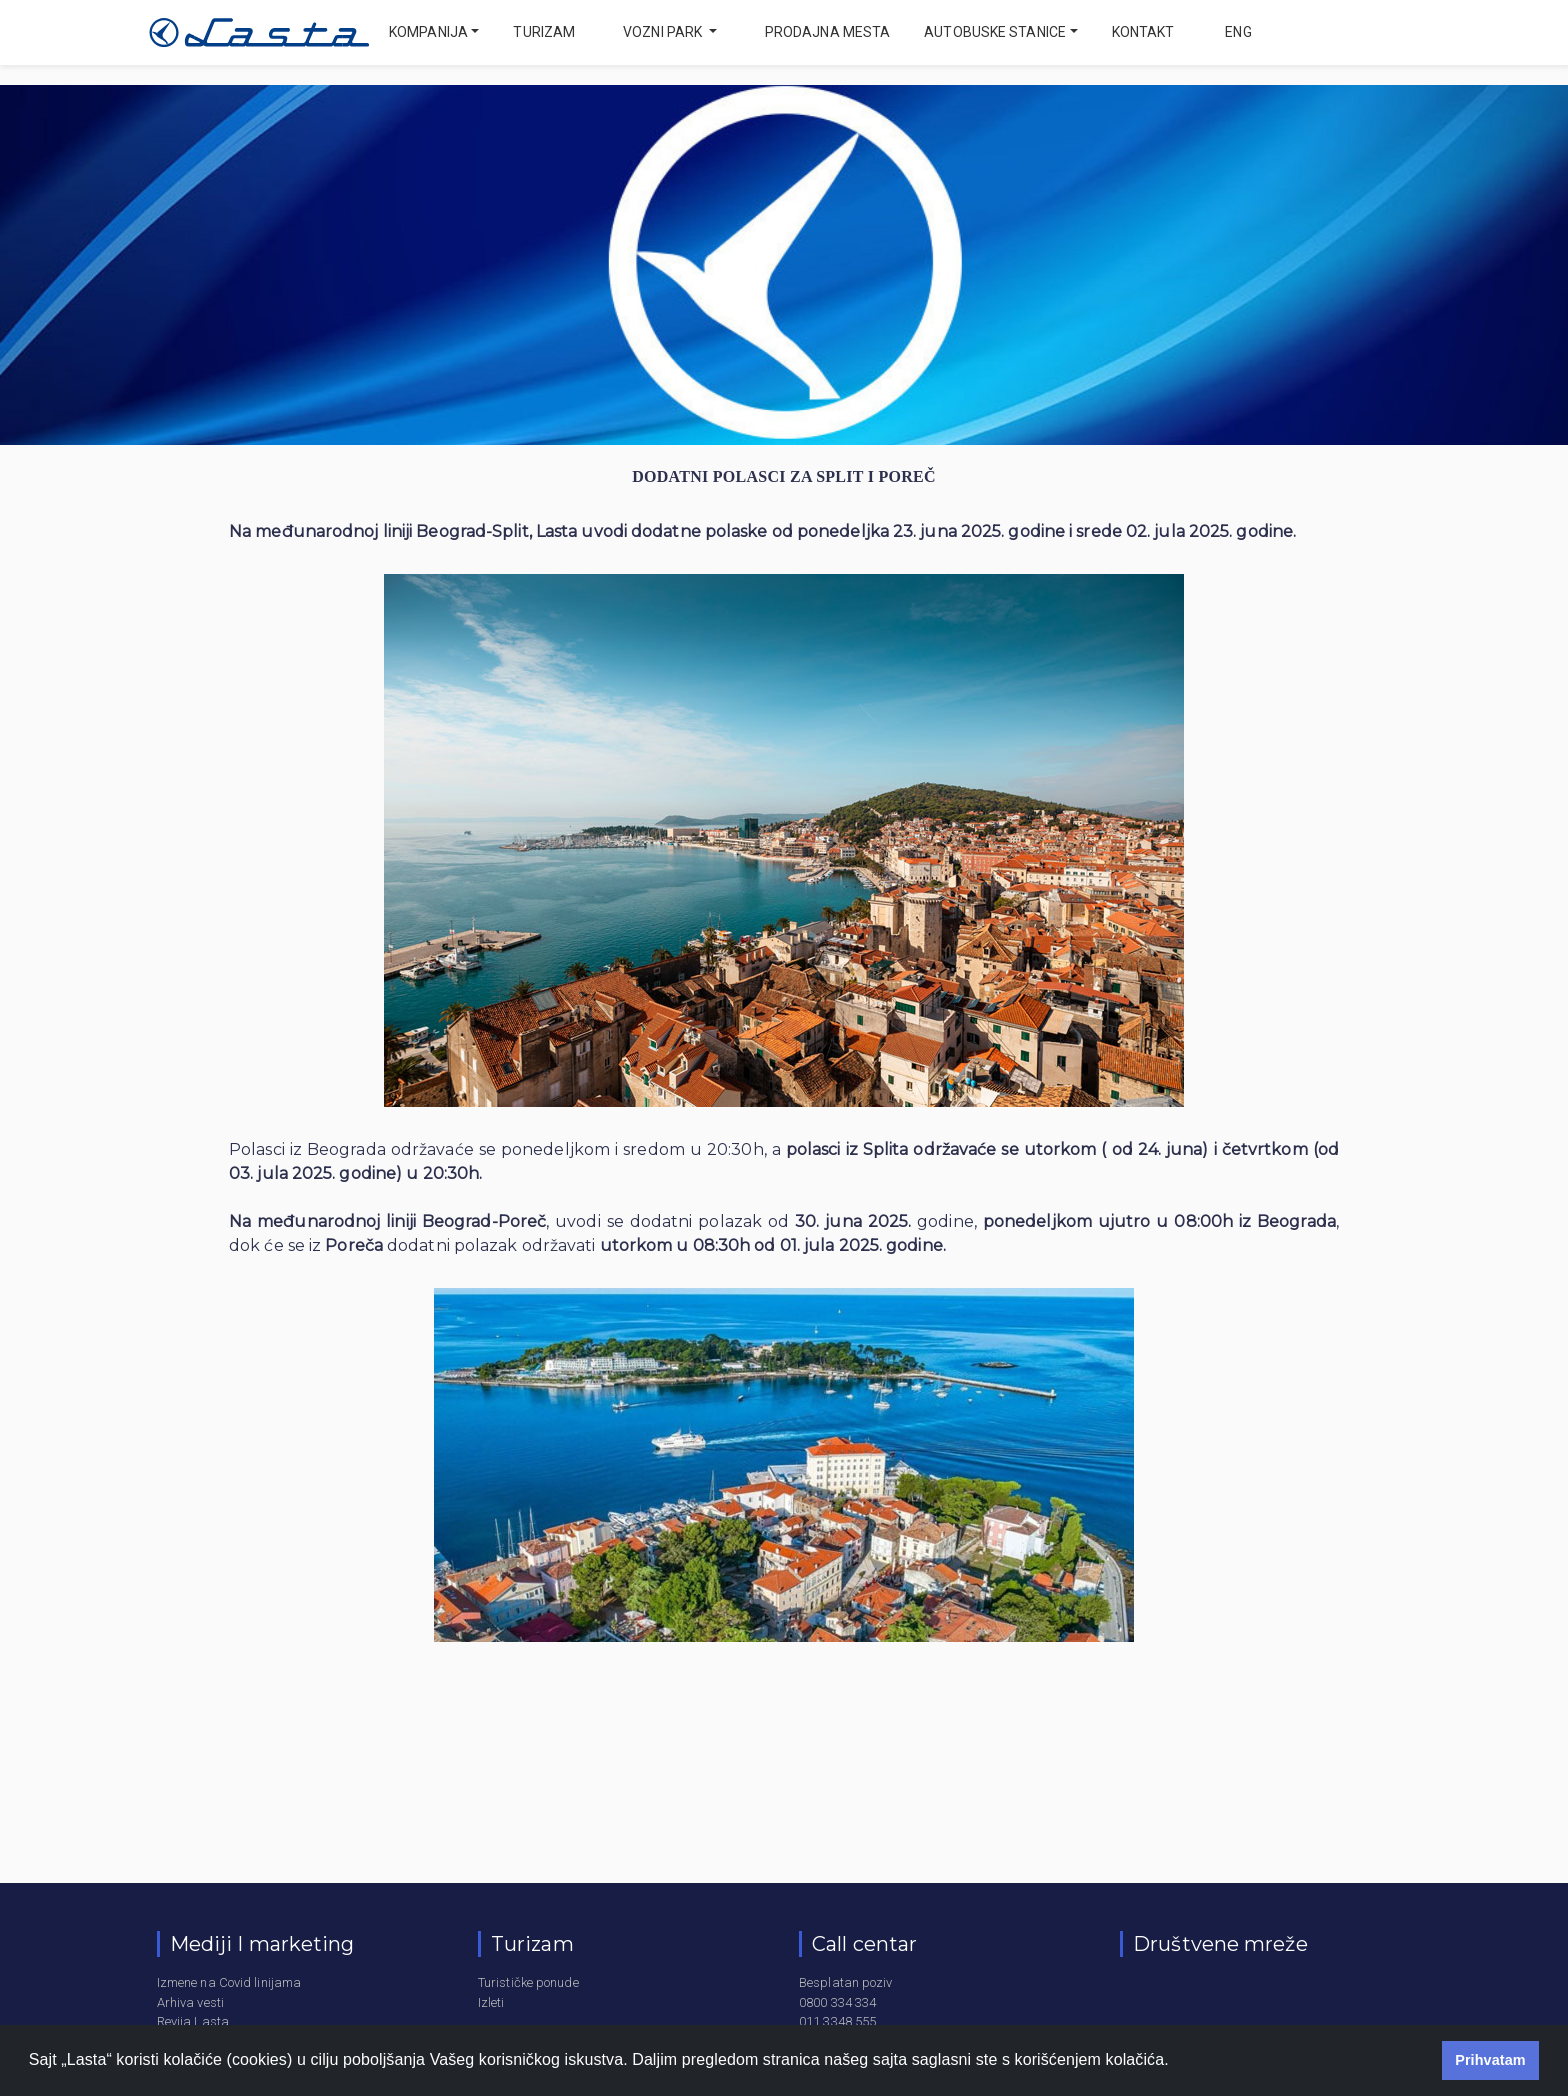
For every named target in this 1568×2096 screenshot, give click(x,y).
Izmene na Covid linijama (229, 1982)
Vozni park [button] (664, 32)
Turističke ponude (528, 1982)
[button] (1176, 2062)
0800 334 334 (837, 2002)
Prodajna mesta (827, 32)
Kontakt (1143, 32)
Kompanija (428, 32)
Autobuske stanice (995, 32)
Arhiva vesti (190, 2002)
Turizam (544, 32)
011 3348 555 (837, 2021)
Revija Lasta (193, 2021)
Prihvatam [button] (1490, 2060)
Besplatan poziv (846, 1982)
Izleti (491, 2002)
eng (1236, 32)
